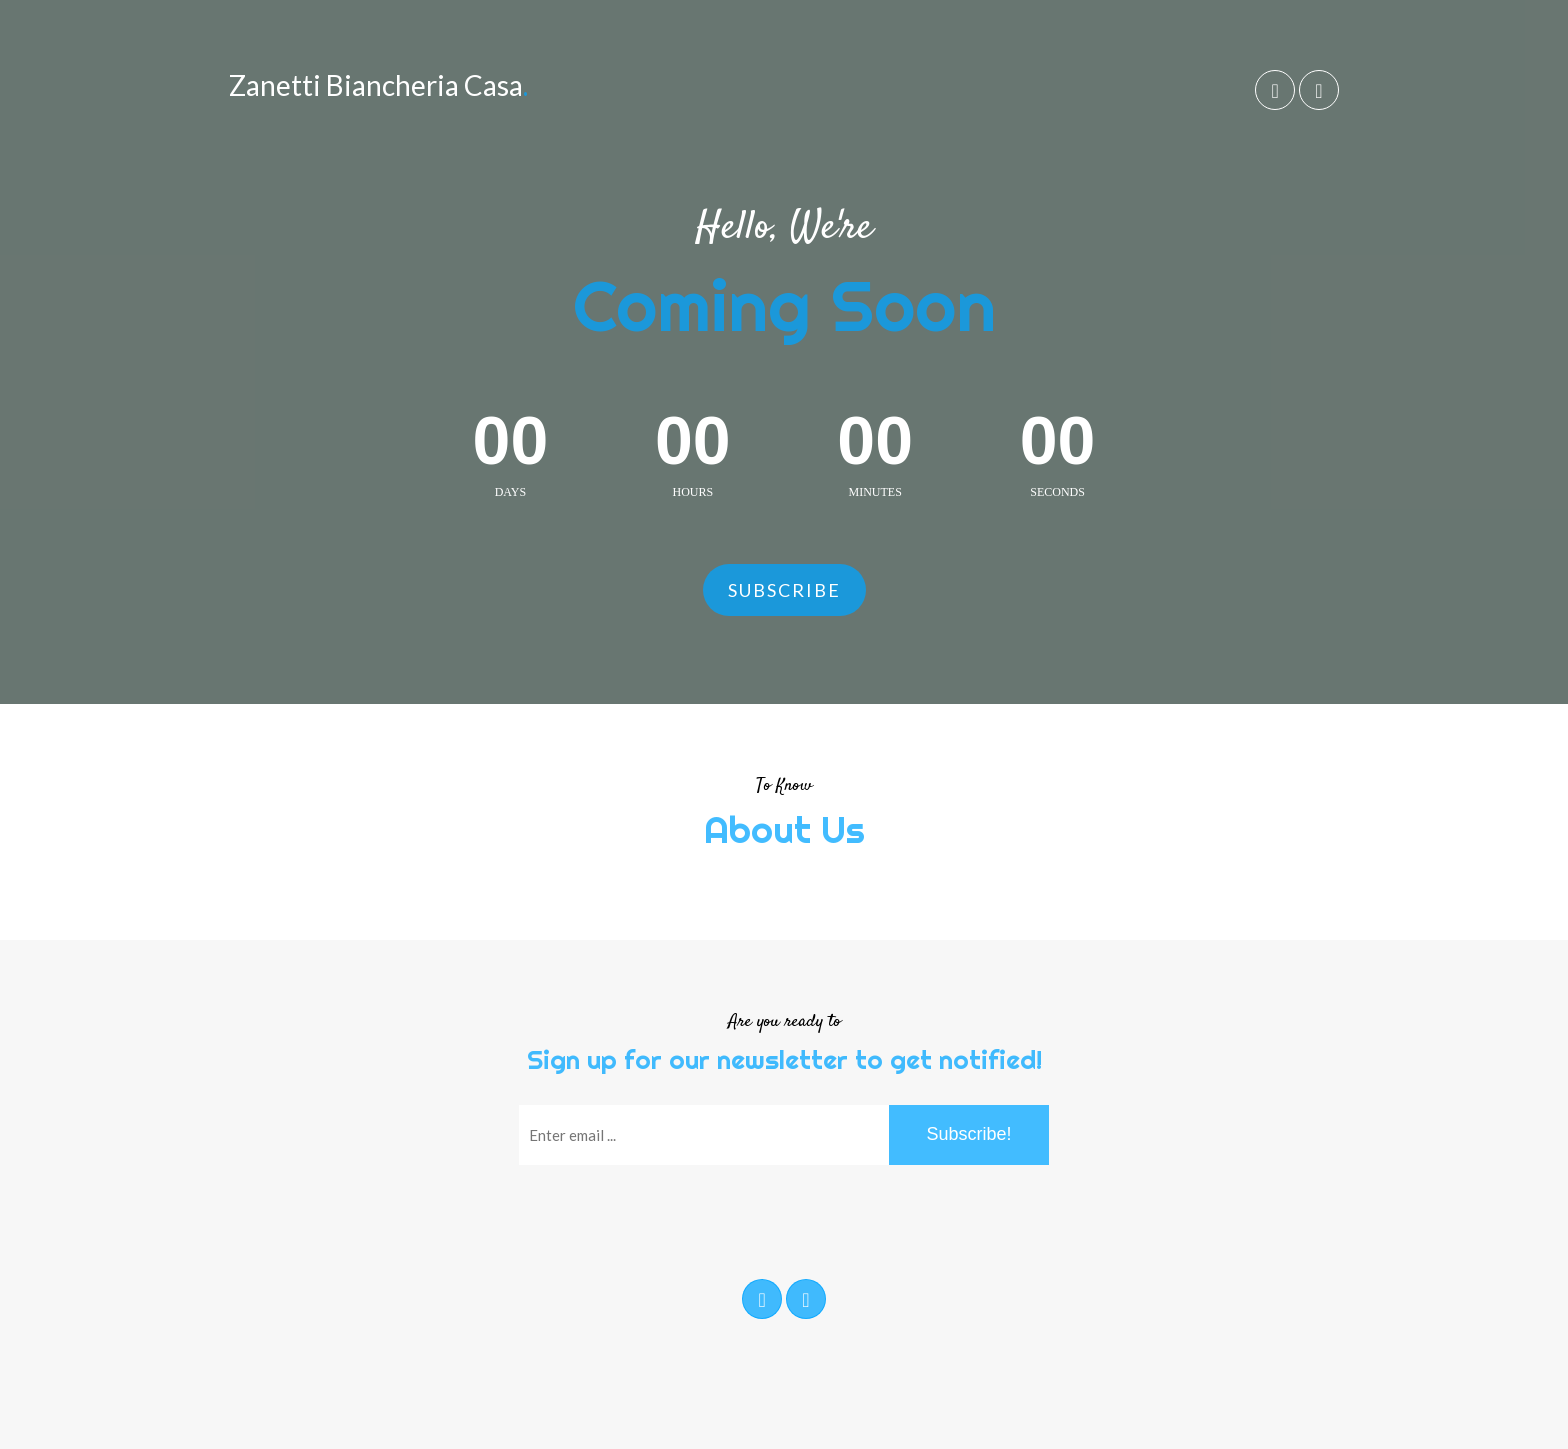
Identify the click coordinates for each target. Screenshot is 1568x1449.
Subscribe (784, 590)
